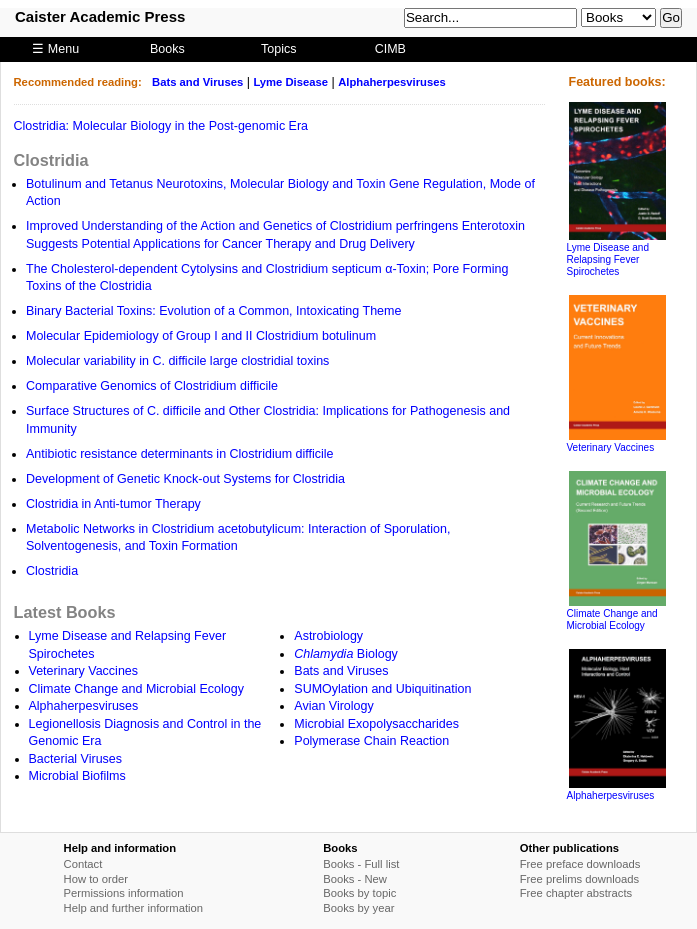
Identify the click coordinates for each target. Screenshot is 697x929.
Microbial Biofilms (77, 776)
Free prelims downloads (579, 879)
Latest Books (65, 612)
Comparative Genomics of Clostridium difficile (152, 386)
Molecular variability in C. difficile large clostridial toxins (177, 361)
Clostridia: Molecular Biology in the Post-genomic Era (161, 126)
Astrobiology (328, 636)
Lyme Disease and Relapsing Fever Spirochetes (608, 259)
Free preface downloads (580, 864)
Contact (83, 864)
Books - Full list (361, 864)
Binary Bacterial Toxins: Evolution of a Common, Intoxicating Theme (213, 311)
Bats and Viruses (197, 82)
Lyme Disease (290, 82)
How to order (96, 879)
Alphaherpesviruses (392, 82)
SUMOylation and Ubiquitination (382, 689)
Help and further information (133, 908)
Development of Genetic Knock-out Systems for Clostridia (185, 479)
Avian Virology (333, 706)
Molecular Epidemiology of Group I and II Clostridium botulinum (201, 336)
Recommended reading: (78, 82)
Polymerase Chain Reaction (371, 741)
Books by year (358, 908)
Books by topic (359, 893)
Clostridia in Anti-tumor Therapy (113, 504)
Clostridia (51, 160)
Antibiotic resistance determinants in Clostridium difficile (180, 454)
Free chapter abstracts (576, 893)
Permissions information (124, 893)
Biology (346, 654)
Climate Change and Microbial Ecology (136, 689)
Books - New (355, 879)
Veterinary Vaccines (84, 671)
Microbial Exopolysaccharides (376, 724)
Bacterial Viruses (76, 759)
